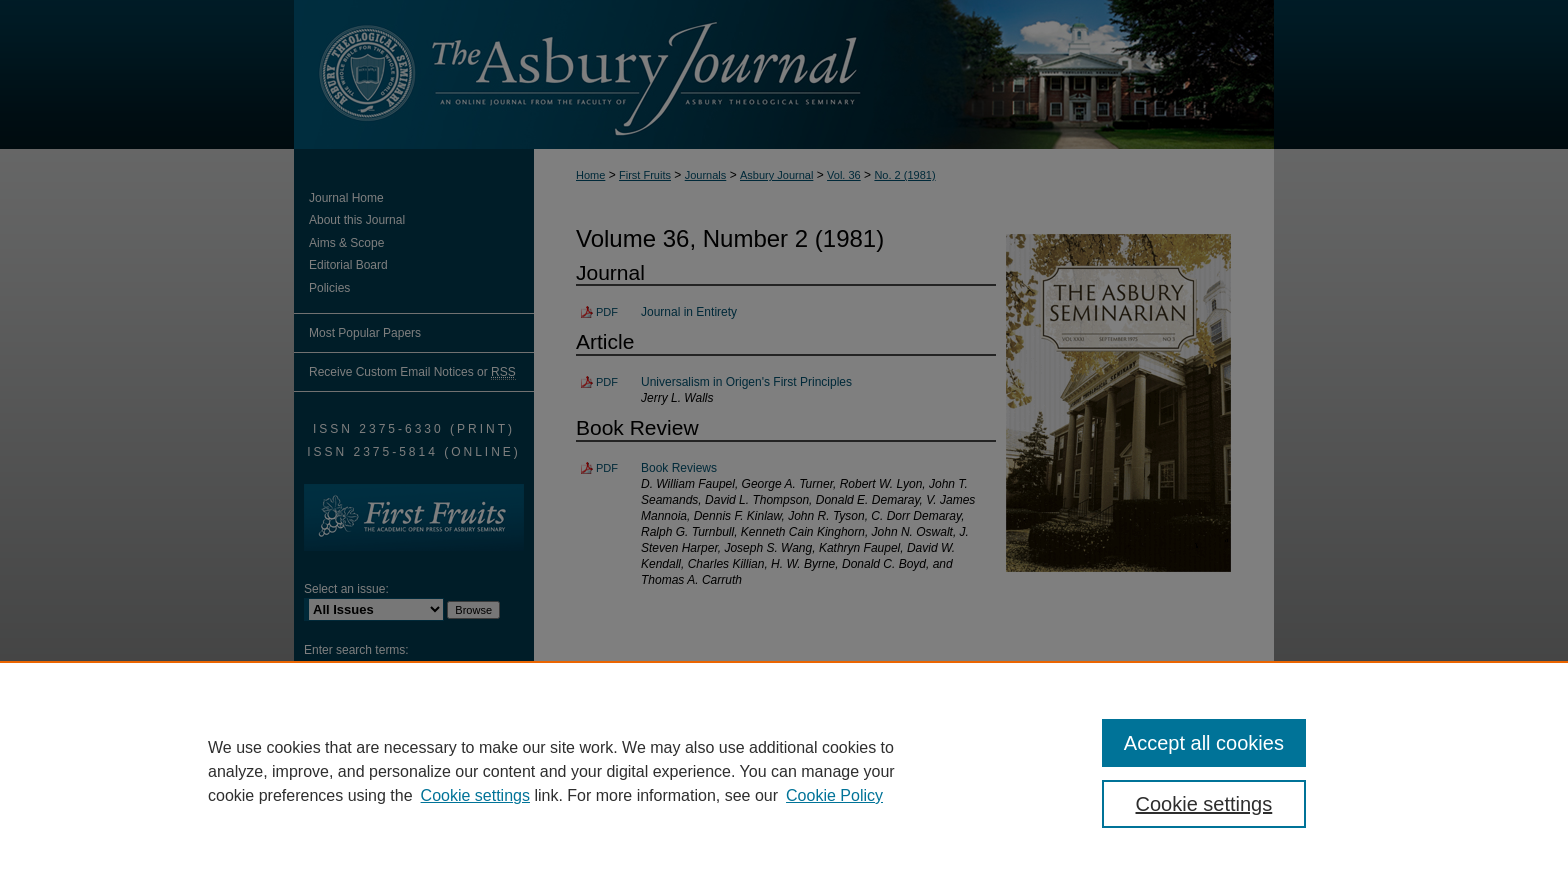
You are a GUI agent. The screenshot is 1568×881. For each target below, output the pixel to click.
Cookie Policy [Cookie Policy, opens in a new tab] (834, 795)
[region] (784, 771)
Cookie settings (475, 795)
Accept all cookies (1204, 743)
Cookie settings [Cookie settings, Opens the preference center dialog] (1204, 804)
